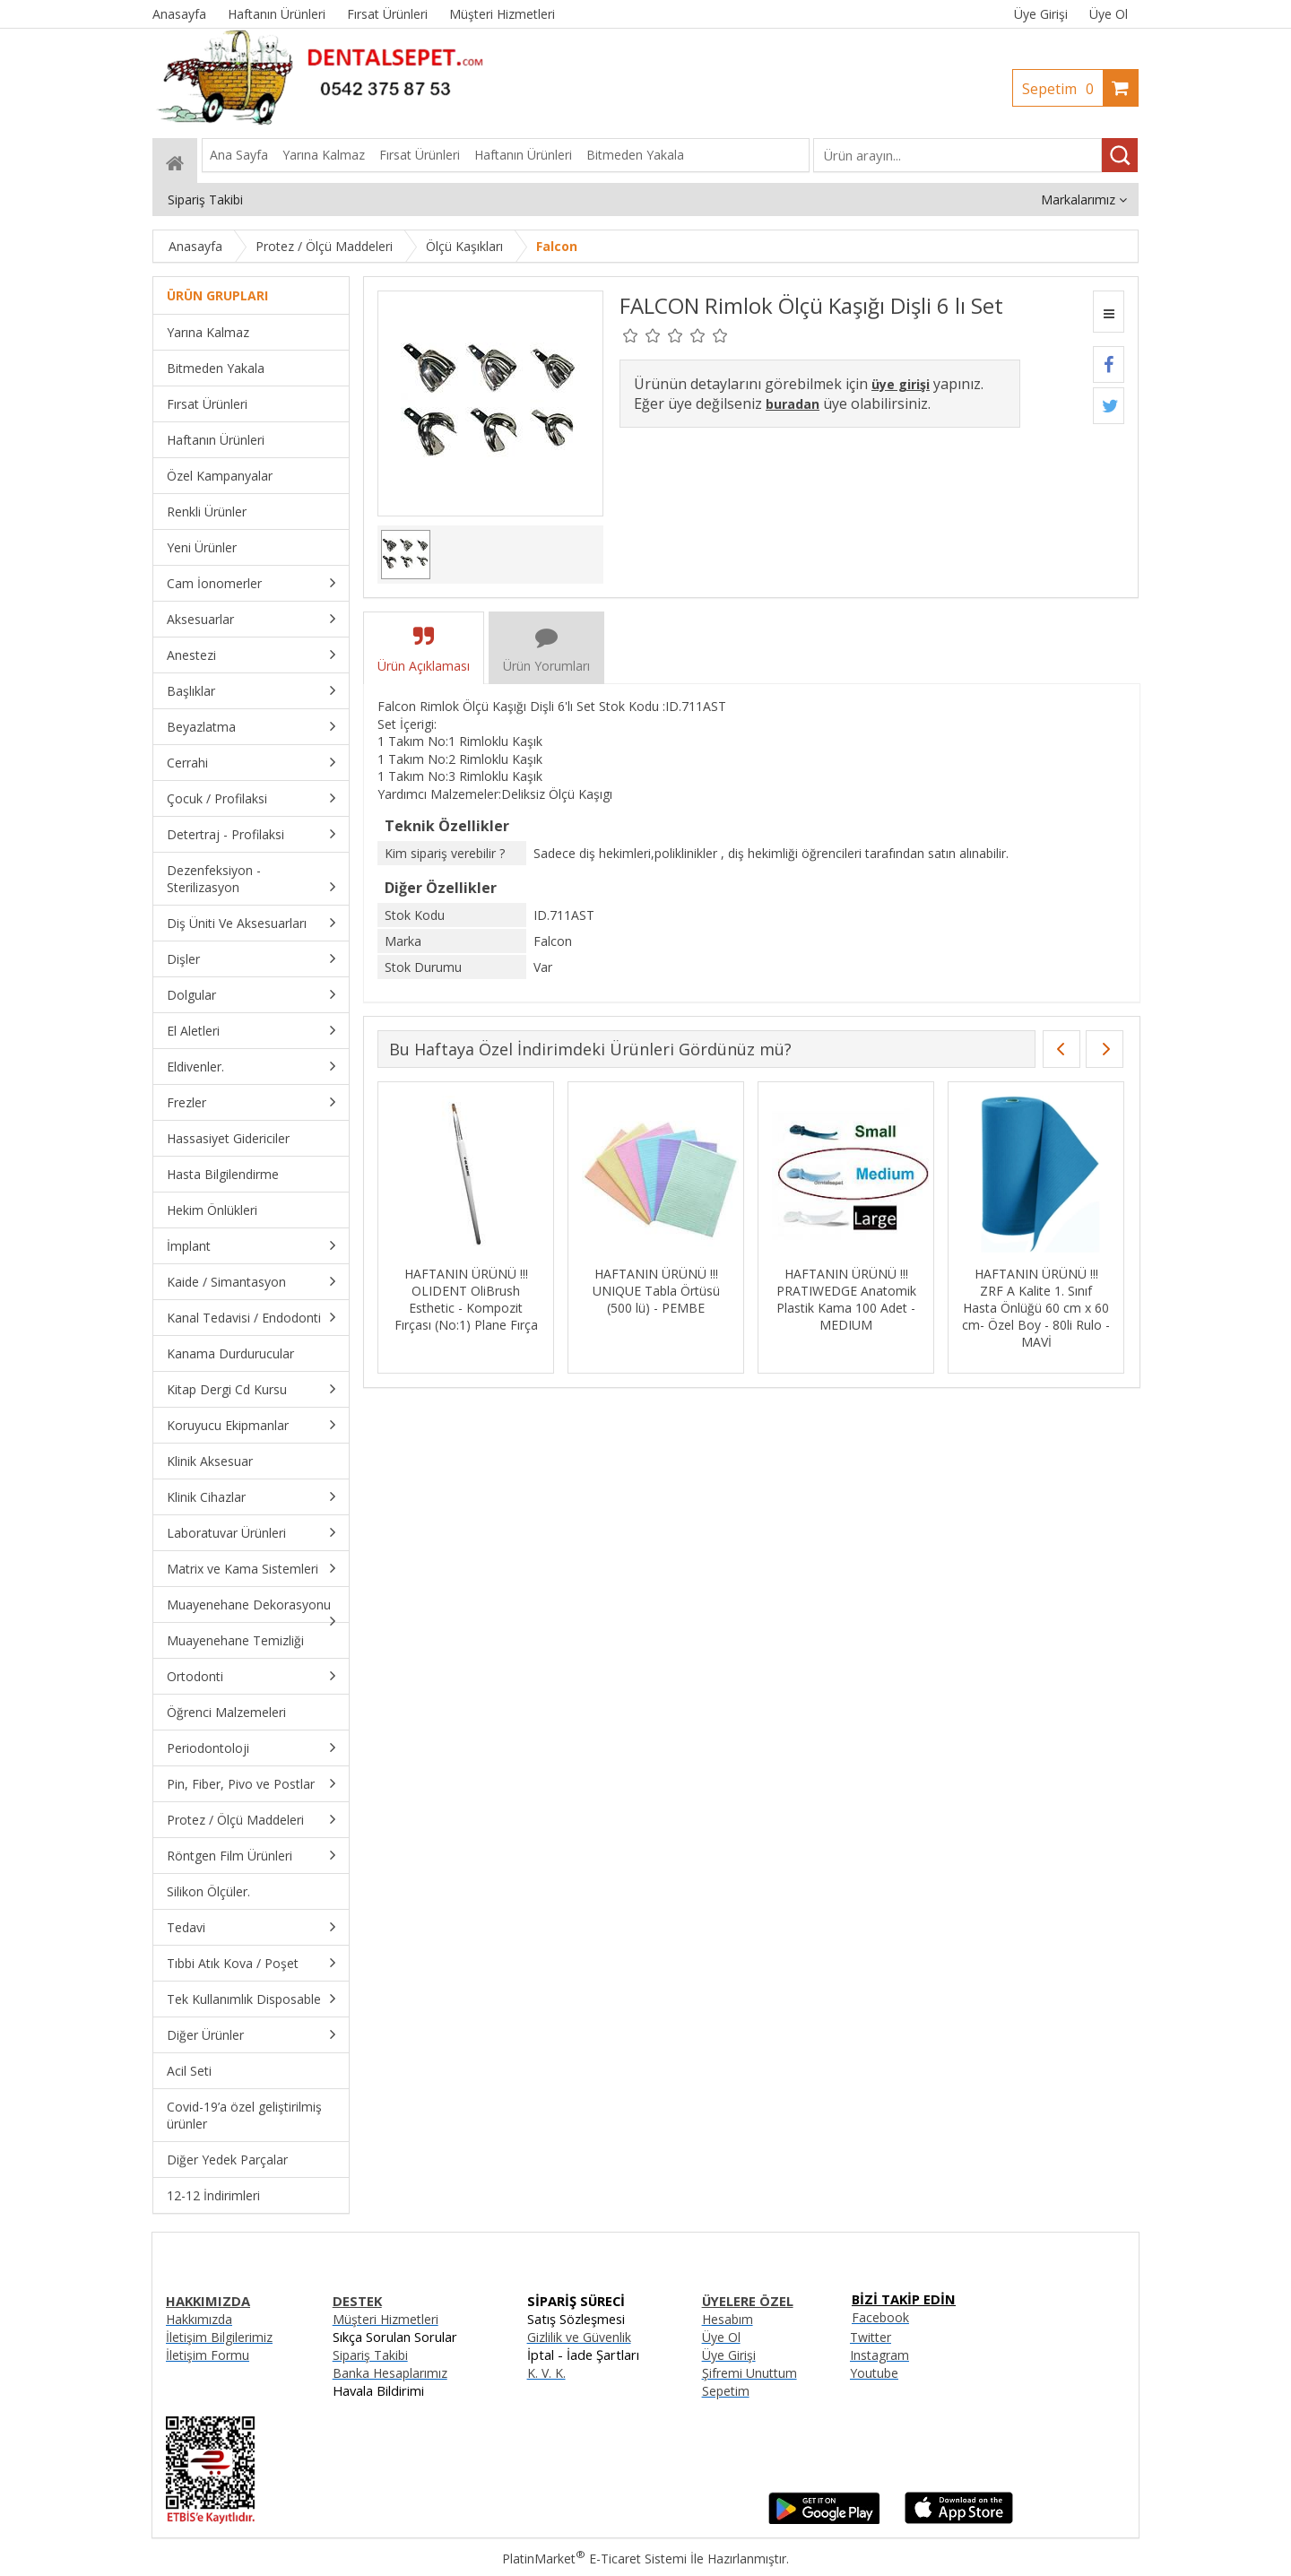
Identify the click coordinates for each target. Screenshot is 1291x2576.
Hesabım (727, 2319)
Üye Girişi (1041, 13)
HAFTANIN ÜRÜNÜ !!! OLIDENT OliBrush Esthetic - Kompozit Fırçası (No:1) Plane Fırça (466, 1299)
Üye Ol (1108, 13)
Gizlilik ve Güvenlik (579, 2337)
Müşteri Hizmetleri (385, 2319)
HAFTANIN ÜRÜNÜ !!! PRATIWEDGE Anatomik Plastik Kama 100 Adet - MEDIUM (846, 1299)
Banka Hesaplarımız (390, 2372)
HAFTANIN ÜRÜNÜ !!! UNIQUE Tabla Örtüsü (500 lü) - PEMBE (656, 1290)
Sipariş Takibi (370, 2355)
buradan (792, 403)
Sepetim (1062, 89)
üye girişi (900, 384)
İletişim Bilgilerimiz (219, 2337)
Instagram (879, 2355)
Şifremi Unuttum (749, 2372)
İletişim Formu (207, 2355)
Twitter (870, 2337)
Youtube (874, 2372)
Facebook (880, 2317)
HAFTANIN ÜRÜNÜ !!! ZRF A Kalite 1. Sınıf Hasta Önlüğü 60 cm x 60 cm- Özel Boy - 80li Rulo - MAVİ (1036, 1307)
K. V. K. (546, 2372)
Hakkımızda (199, 2319)
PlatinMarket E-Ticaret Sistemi (594, 2558)
